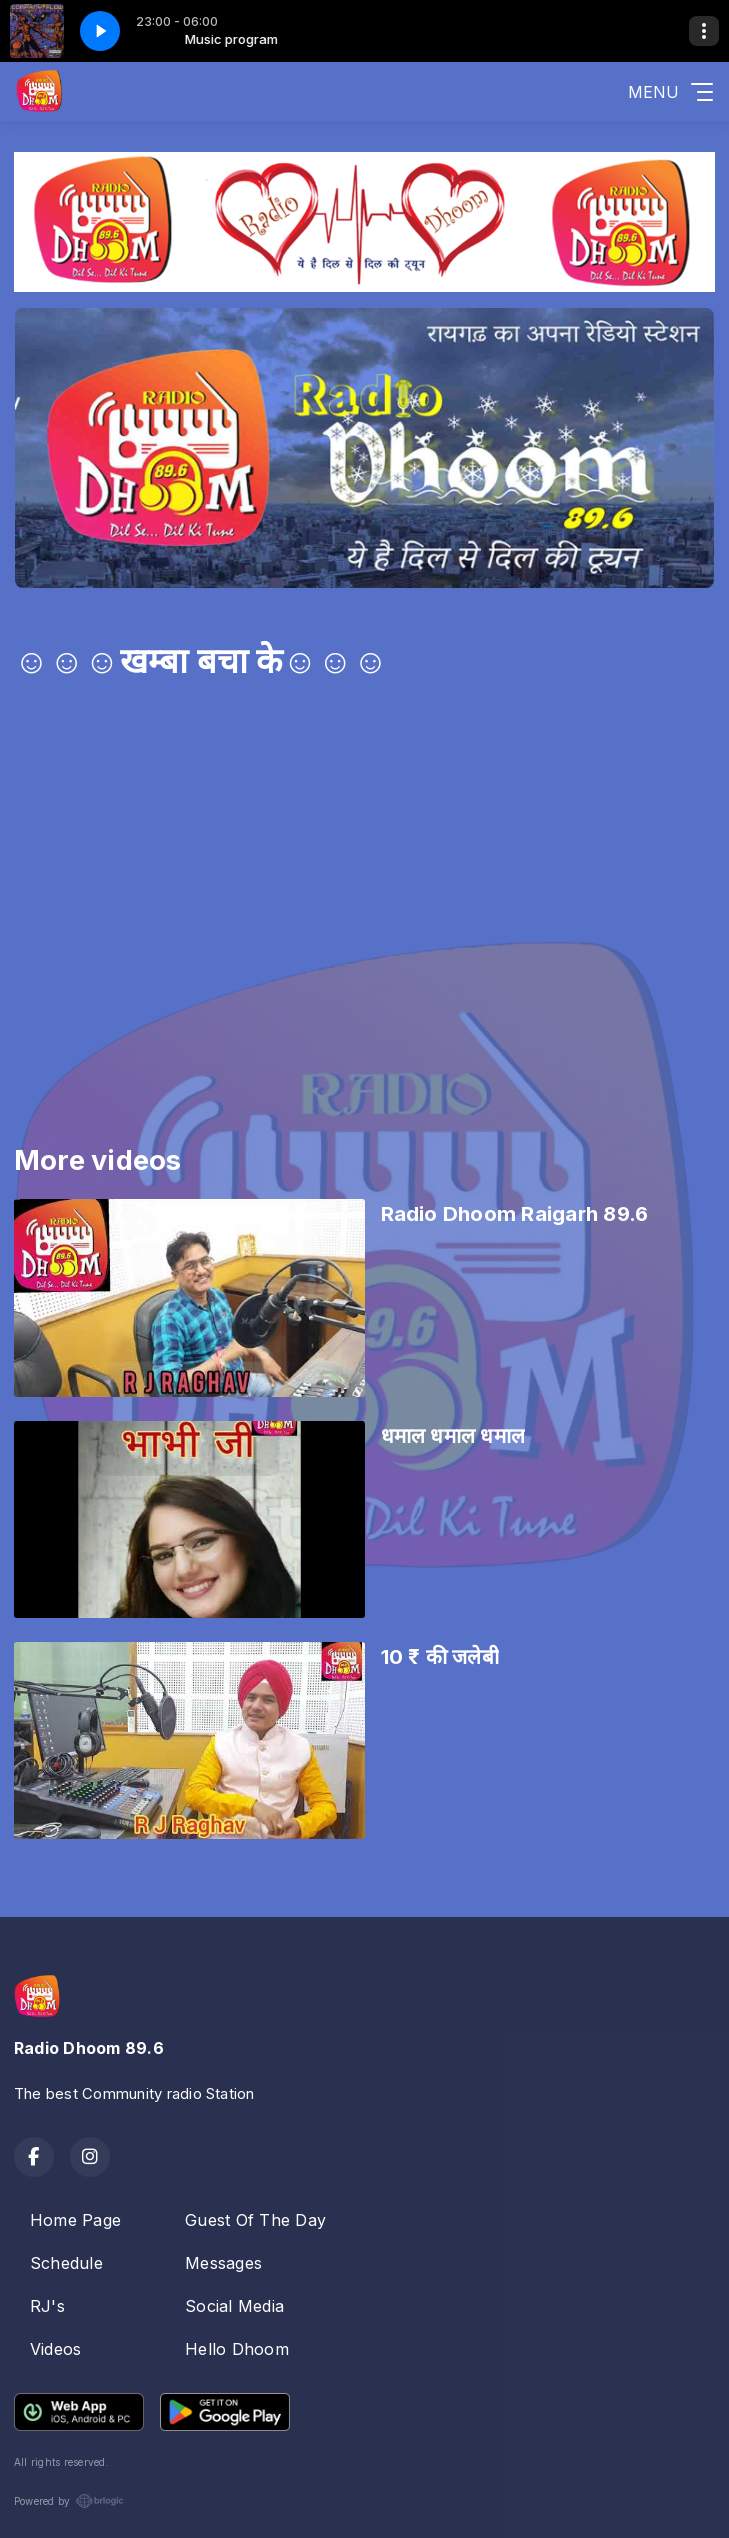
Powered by (69, 2501)
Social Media (234, 2306)
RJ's (47, 2306)
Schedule (66, 2263)
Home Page (75, 2220)
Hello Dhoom (237, 2349)
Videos (55, 2349)
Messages (223, 2263)
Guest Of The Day (255, 2220)
